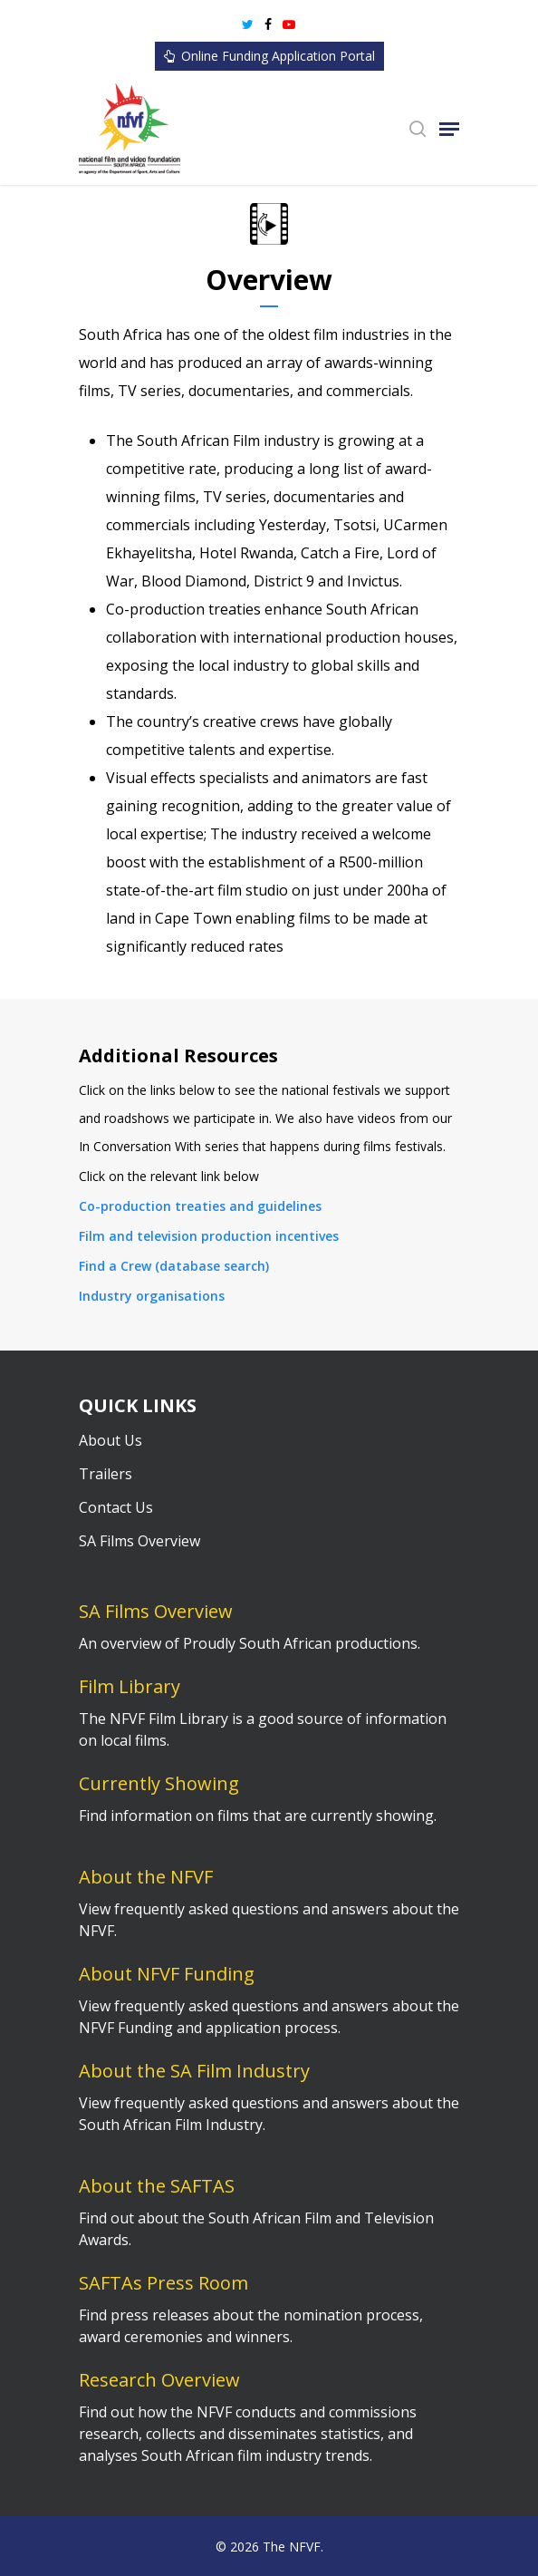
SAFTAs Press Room (163, 2283)
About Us (110, 1440)
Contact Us (116, 1507)
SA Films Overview (139, 1541)
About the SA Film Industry (194, 2070)
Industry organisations (152, 1295)
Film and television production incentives (209, 1235)
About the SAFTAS (157, 2186)
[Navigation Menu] (449, 129)
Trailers (105, 1474)
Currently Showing (159, 1783)
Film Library (129, 1686)
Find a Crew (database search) (174, 1265)
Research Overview (159, 2380)
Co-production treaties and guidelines (200, 1206)
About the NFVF (146, 1876)
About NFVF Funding (167, 1973)
